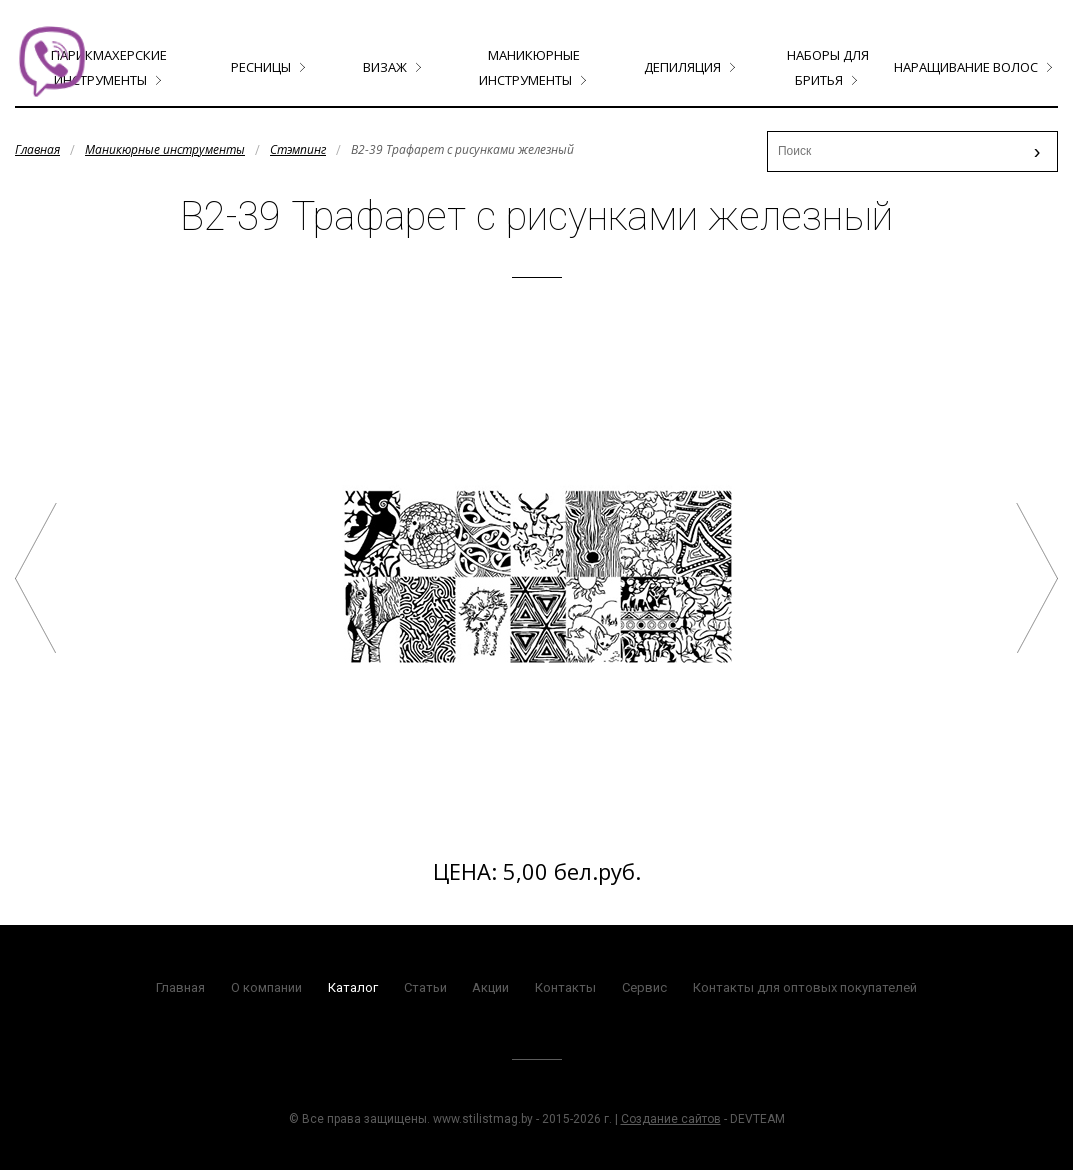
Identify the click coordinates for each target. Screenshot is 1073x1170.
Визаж (385, 67)
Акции (490, 987)
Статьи (425, 987)
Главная (37, 149)
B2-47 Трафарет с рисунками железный (1037, 578)
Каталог (353, 987)
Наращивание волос (966, 67)
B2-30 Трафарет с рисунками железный (36, 578)
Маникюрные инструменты (165, 149)
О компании (266, 987)
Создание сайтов (671, 1119)
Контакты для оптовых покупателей (805, 987)
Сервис (644, 987)
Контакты (565, 987)
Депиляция (682, 67)
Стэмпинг (298, 149)
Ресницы (261, 67)
